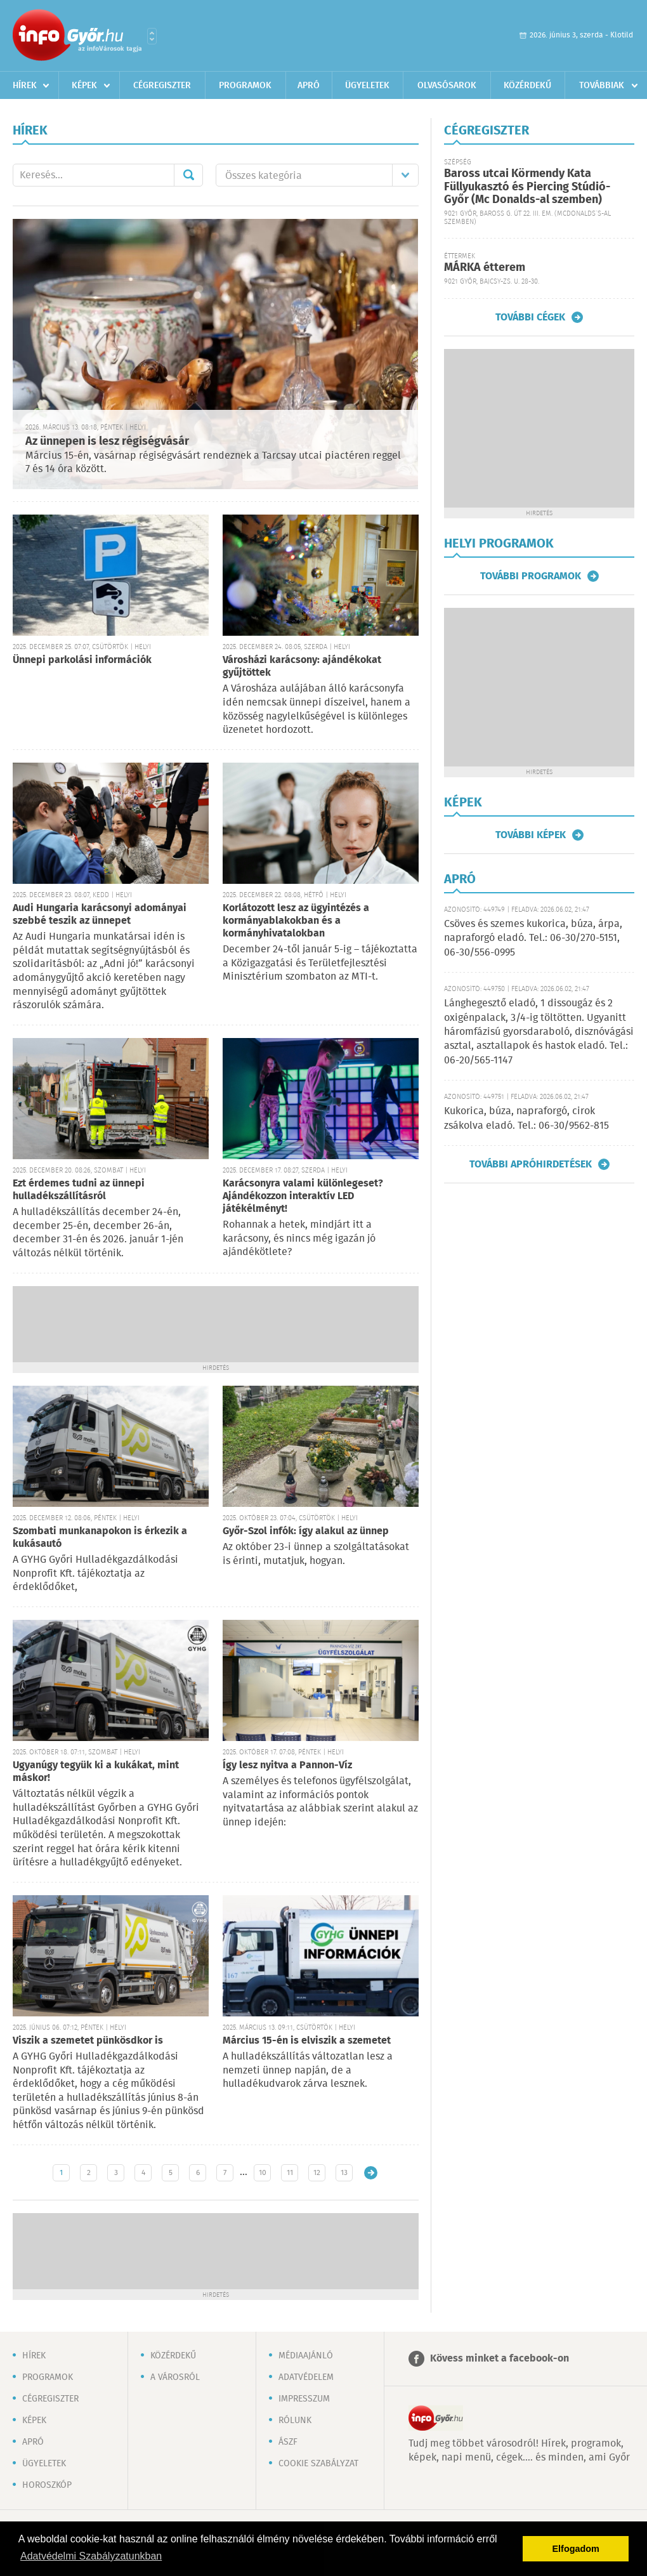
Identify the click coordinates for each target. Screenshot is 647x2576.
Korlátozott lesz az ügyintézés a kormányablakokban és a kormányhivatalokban (296, 921)
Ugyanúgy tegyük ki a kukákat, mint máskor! (96, 1772)
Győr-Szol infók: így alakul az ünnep (306, 1531)
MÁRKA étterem (484, 268)
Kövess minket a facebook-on (499, 2359)
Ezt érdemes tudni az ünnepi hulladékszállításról (79, 1190)
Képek (84, 86)
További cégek (530, 317)
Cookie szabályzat (318, 2464)
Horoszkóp (47, 2485)
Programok (245, 86)
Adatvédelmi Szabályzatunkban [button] (91, 2556)
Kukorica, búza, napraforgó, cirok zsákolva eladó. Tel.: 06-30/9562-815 (526, 1118)
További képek (530, 835)
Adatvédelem (306, 2377)
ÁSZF (287, 2442)
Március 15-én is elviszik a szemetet (307, 2041)
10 (262, 2173)
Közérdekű (527, 86)
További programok (530, 576)
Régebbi (371, 2173)
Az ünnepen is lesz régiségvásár (107, 441)
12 (316, 2173)
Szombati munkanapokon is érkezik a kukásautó (100, 1537)
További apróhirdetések (530, 1164)
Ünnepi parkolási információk (82, 660)
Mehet (188, 175)
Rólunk (294, 2421)
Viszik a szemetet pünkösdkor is (88, 2041)
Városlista (152, 36)
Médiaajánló (305, 2356)
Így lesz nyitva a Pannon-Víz (287, 1765)
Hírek (25, 86)
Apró (308, 86)
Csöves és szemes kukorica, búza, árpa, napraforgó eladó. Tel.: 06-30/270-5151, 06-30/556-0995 (533, 938)
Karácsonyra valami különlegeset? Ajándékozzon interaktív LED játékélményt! (303, 1196)
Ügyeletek (367, 86)
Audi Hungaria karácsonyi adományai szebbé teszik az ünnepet (99, 914)
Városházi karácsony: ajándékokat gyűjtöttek (302, 666)
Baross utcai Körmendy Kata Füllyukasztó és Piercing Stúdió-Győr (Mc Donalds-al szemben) (527, 187)
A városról (175, 2377)
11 (290, 2173)
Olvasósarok (446, 86)
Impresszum (304, 2399)
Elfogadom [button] (575, 2549)
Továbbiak (601, 86)
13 (344, 2173)
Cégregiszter (162, 86)
